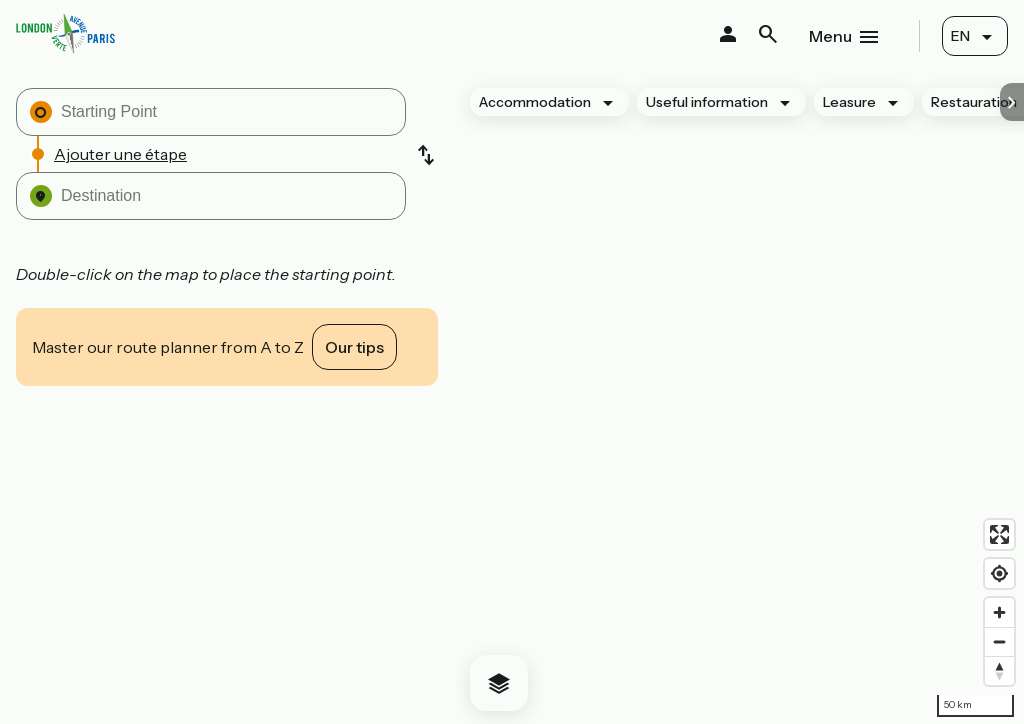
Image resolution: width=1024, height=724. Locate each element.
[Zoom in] (999, 612)
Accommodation (535, 102)
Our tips (354, 347)
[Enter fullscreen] (999, 534)
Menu (830, 36)
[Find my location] (999, 573)
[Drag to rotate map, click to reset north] (999, 670)
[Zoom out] (999, 641)
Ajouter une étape (120, 154)
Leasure (849, 102)
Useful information (707, 102)
